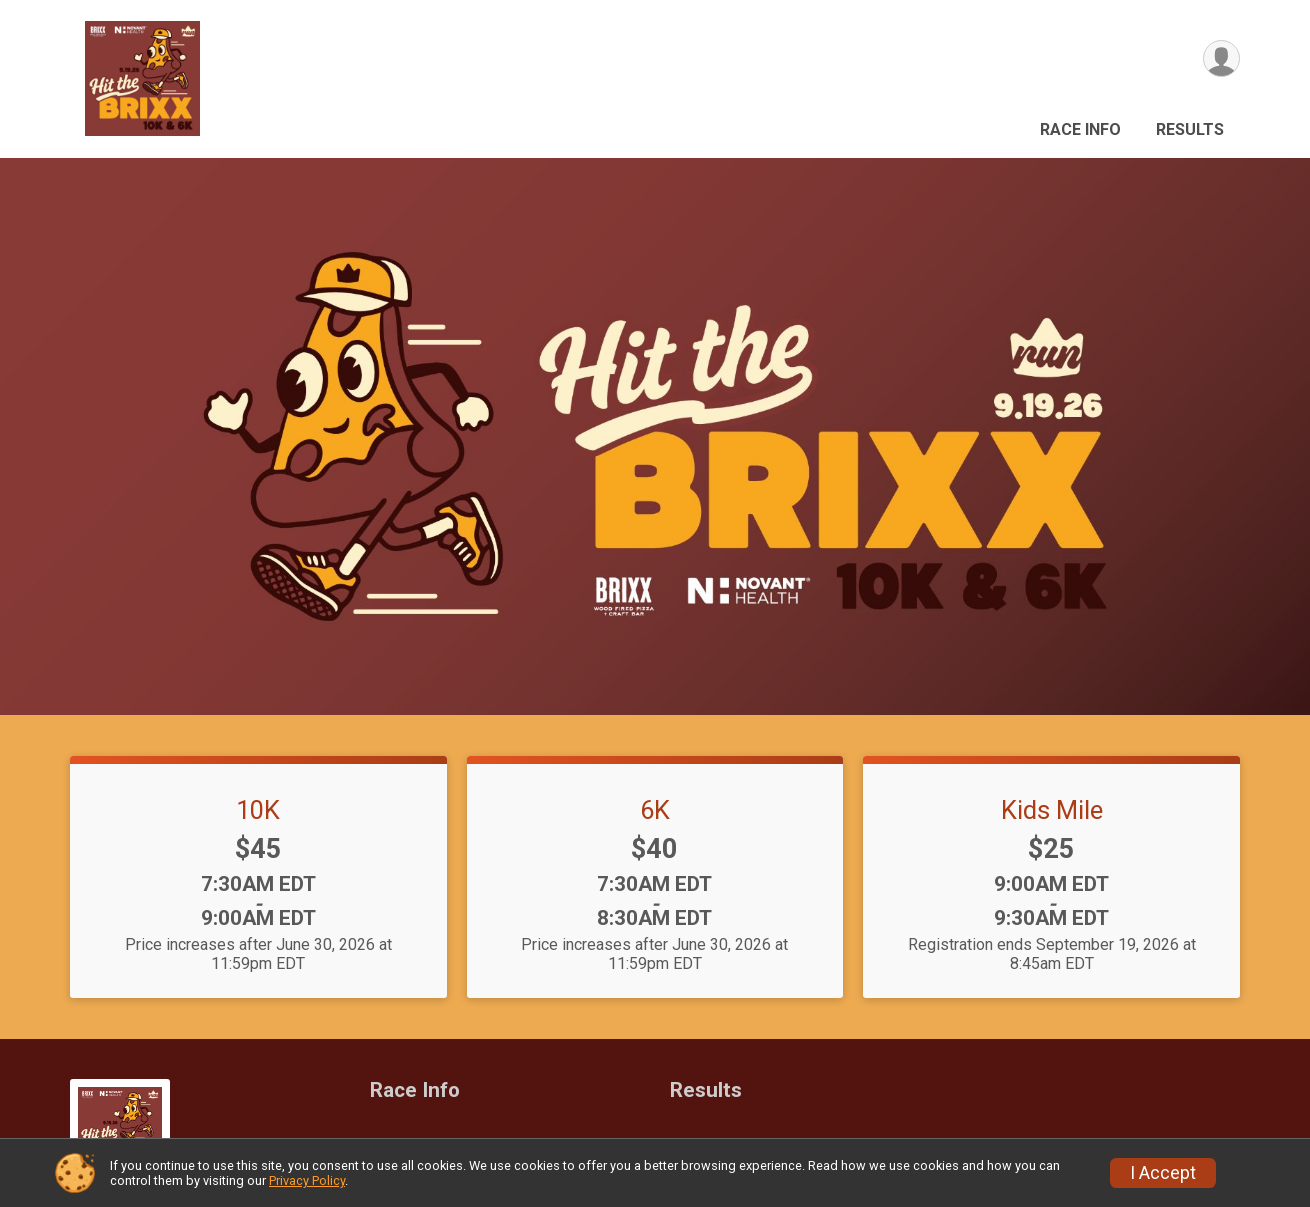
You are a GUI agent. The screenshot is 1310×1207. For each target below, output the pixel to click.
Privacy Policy (307, 1180)
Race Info (1080, 129)
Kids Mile (1052, 810)
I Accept (1163, 1173)
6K (655, 810)
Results (1190, 129)
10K (258, 810)
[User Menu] (1221, 58)
